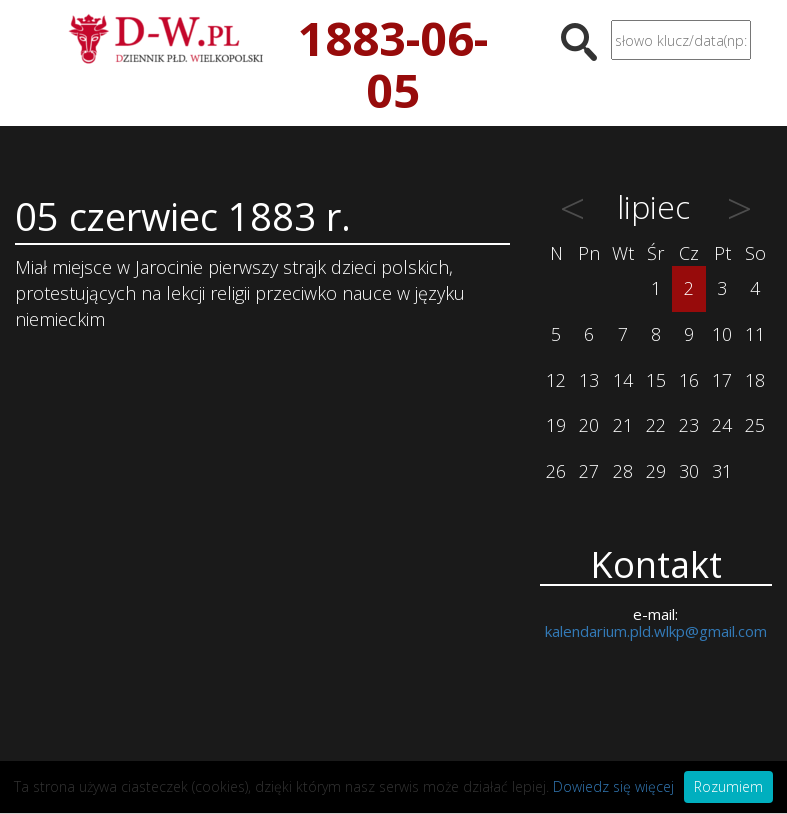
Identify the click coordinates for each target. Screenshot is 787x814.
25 (755, 425)
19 (556, 425)
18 (755, 380)
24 (722, 425)
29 (656, 471)
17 (722, 380)
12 (556, 380)
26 (556, 471)
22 (656, 425)
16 (689, 380)
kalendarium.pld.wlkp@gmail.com (656, 631)
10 (722, 334)
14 (623, 380)
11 (755, 334)
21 (623, 425)
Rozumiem (728, 786)
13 (589, 380)
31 (722, 471)
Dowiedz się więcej (613, 786)
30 (689, 471)
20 (589, 425)
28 (623, 471)
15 (656, 380)
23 (689, 425)
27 (589, 471)
